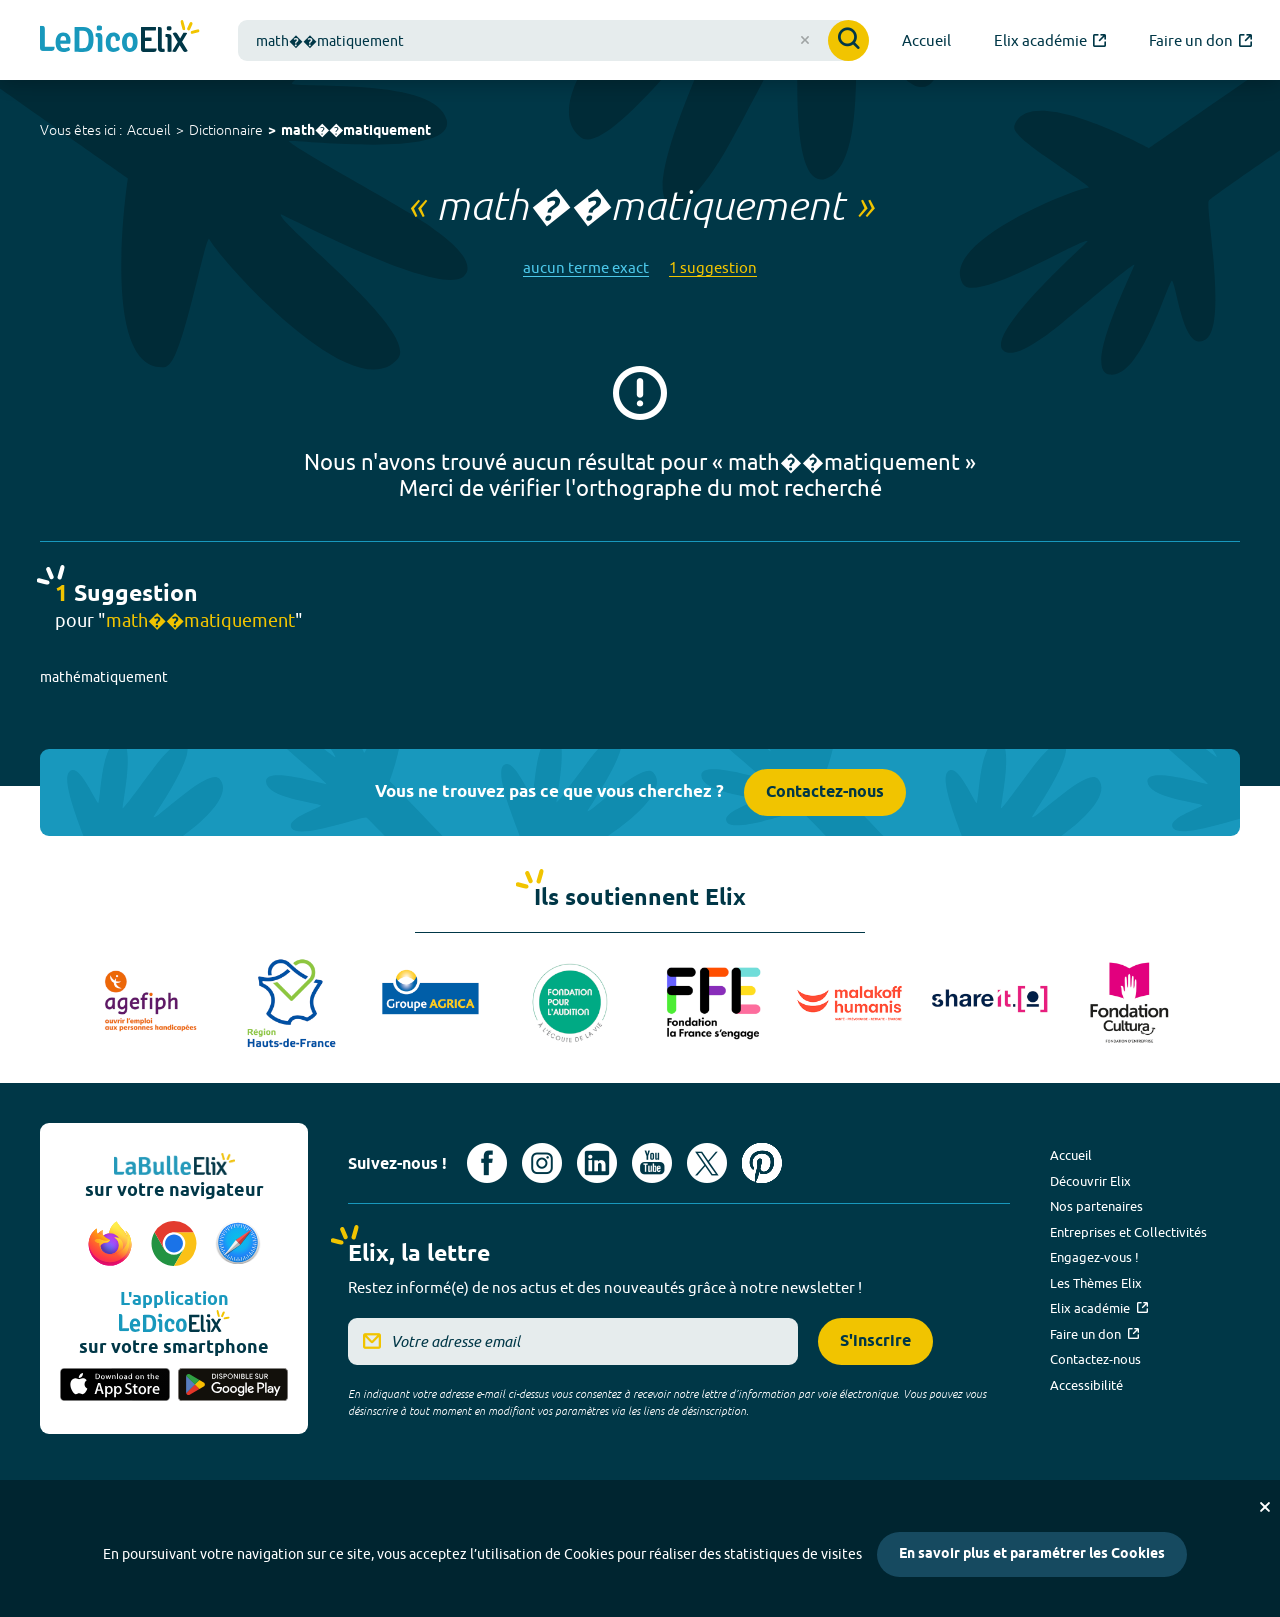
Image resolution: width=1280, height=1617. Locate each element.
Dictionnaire (226, 130)
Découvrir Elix (1090, 1181)
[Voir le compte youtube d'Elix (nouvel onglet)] (652, 1163)
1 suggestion (713, 267)
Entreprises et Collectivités (1128, 1232)
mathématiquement (104, 677)
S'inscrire (875, 1341)
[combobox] (553, 40)
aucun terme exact (586, 267)
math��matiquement (356, 131)
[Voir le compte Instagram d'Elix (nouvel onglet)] (542, 1163)
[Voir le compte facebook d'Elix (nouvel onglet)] (487, 1163)
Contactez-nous (825, 792)
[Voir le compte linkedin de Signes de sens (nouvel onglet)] (597, 1163)
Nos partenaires (1096, 1206)
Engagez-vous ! (1094, 1257)
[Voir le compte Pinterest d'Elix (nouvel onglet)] (762, 1163)
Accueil (149, 130)
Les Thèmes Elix (1096, 1283)
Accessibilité (1086, 1385)
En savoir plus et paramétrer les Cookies (1032, 1554)
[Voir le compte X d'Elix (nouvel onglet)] (707, 1163)
